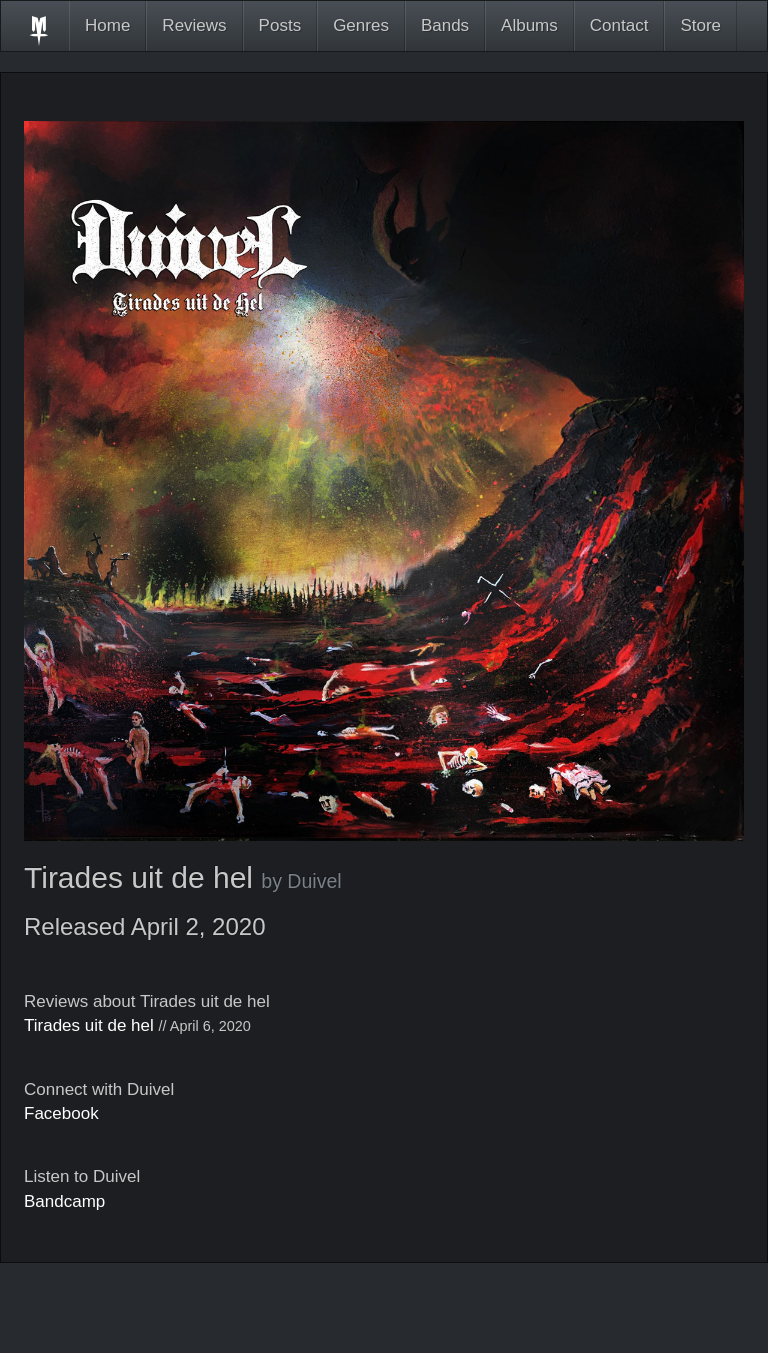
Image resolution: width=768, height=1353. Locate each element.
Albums (529, 25)
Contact (619, 25)
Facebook (61, 1113)
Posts (280, 25)
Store (700, 25)
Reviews (194, 25)
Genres (361, 25)
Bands (445, 25)
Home (107, 25)
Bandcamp (64, 1201)
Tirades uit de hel (89, 1025)
